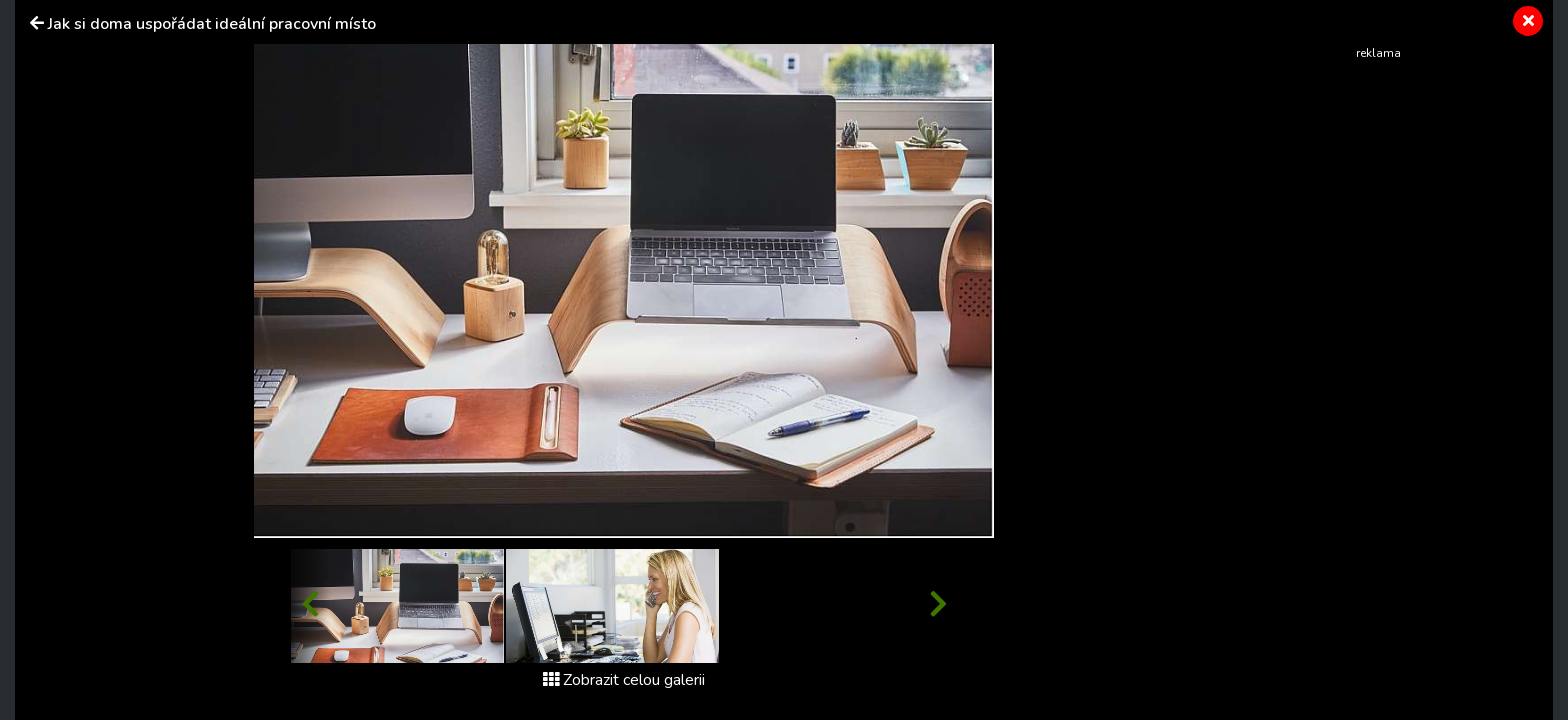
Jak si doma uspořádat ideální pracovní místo (212, 24)
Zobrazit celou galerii (624, 680)
